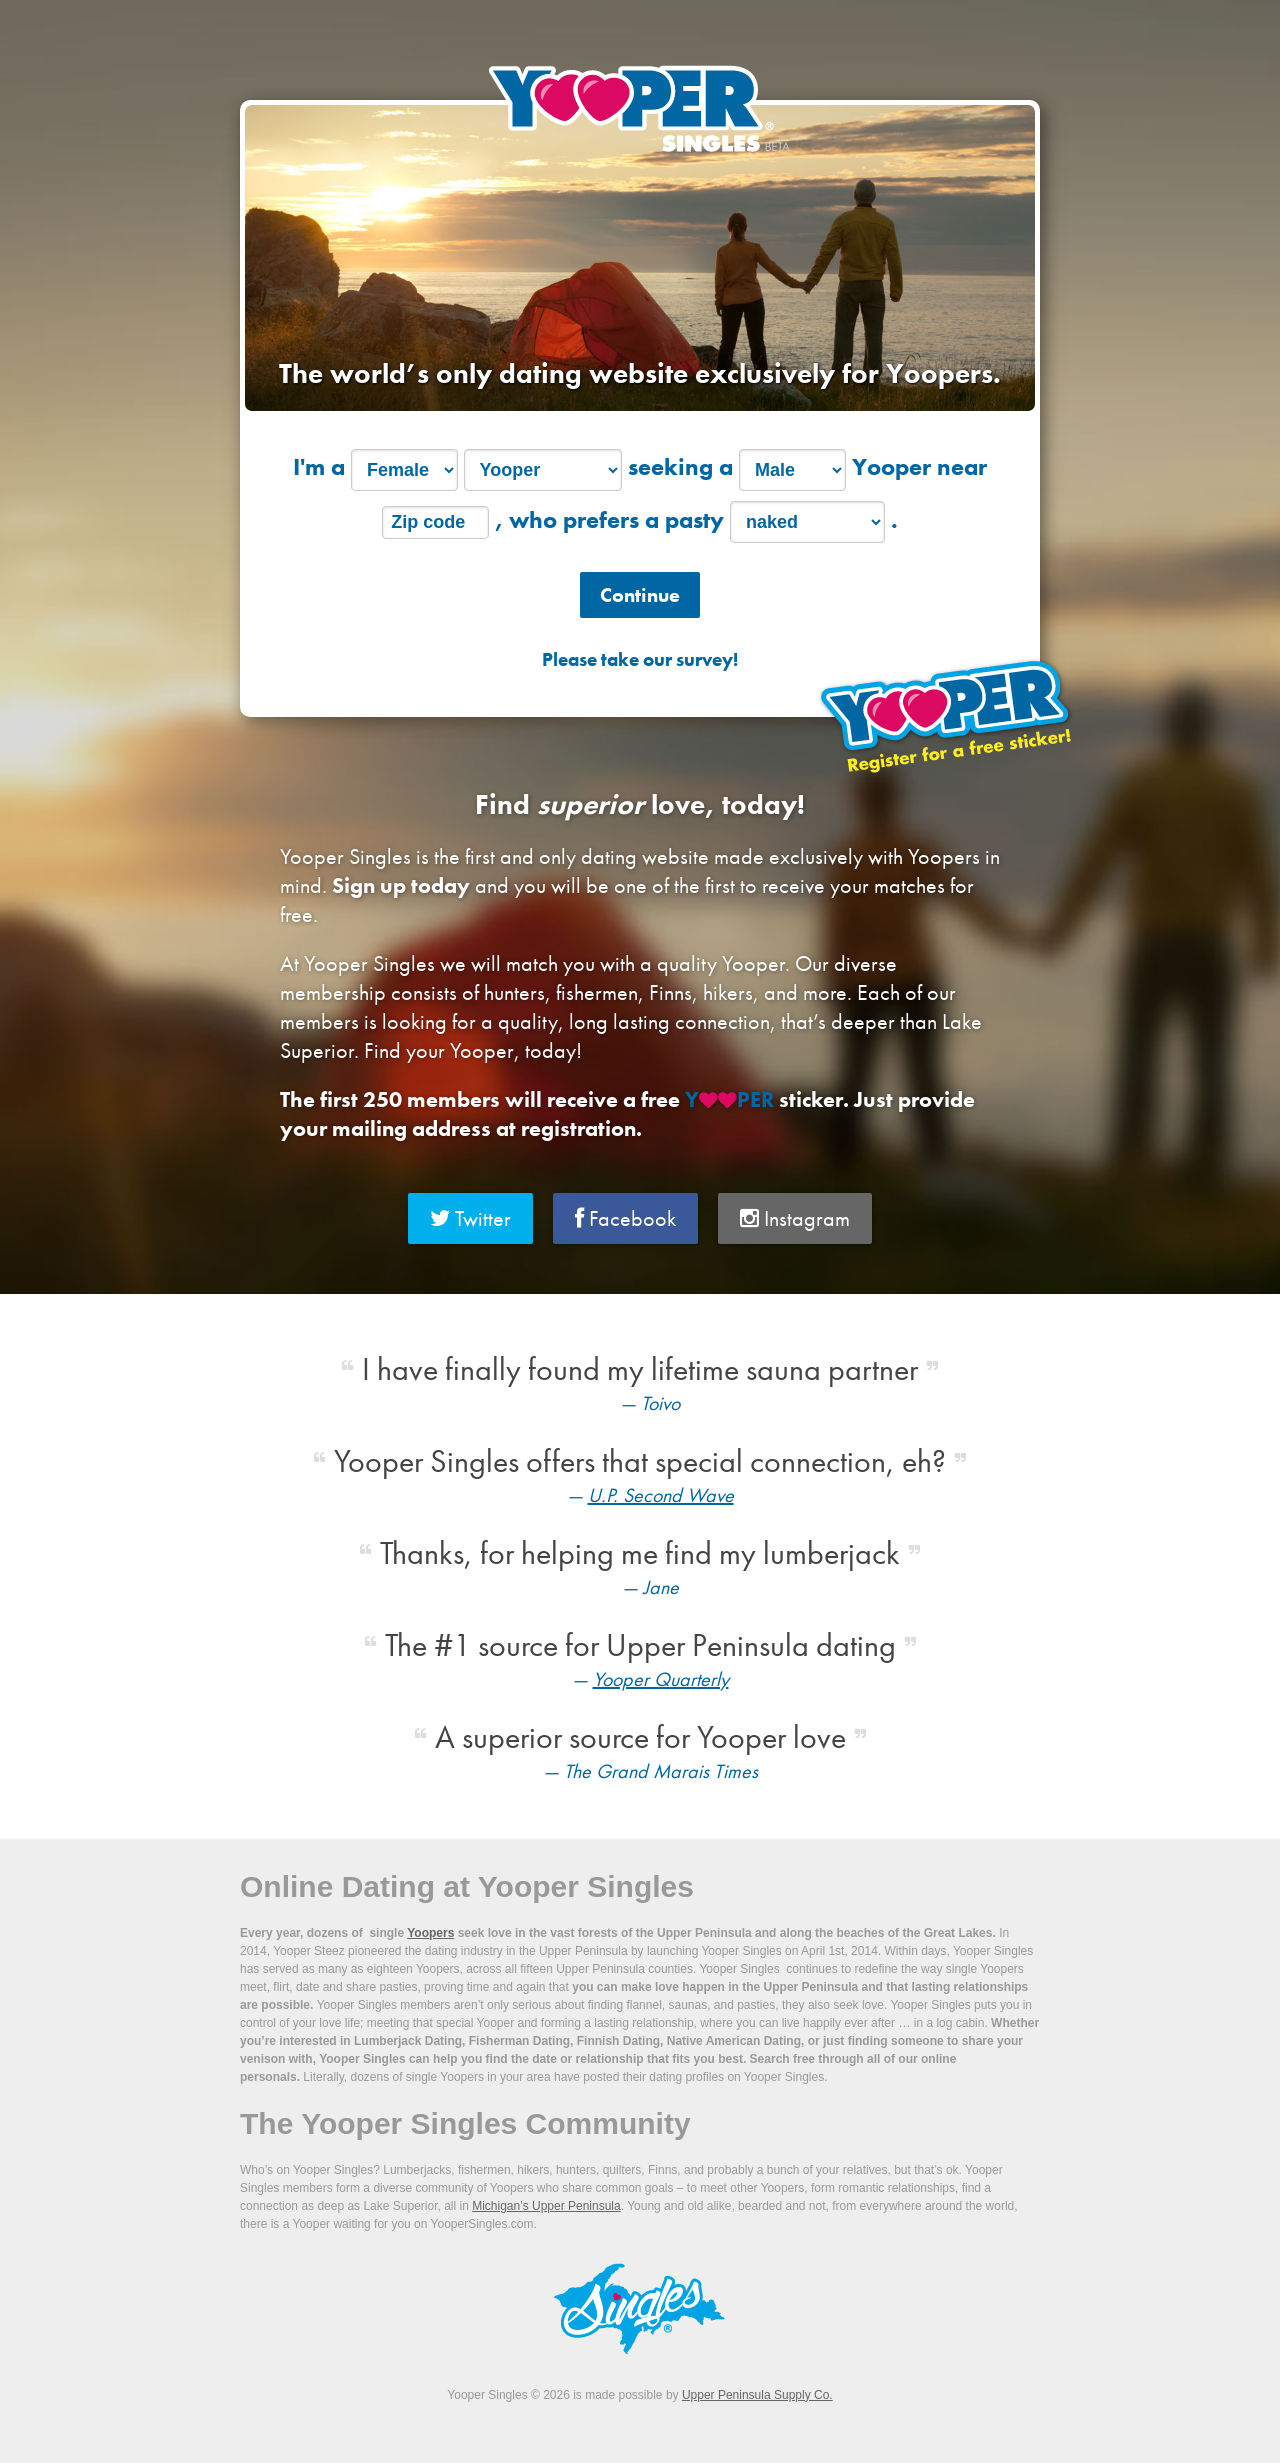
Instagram (795, 1218)
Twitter (470, 1218)
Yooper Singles (640, 108)
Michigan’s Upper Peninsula (546, 2206)
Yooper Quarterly (661, 1679)
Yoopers (430, 1933)
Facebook (625, 1218)
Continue (640, 595)
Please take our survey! (640, 660)
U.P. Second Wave (661, 1495)
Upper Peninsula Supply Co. (757, 2395)
